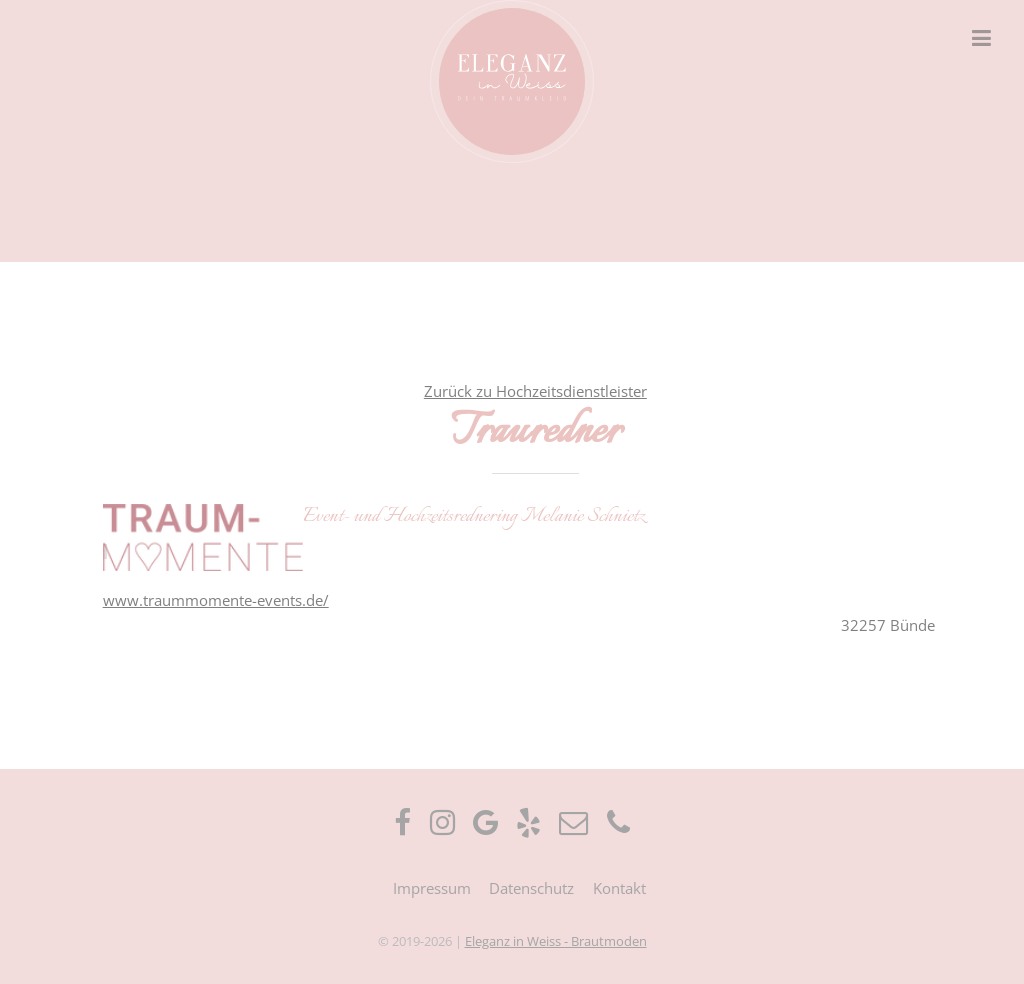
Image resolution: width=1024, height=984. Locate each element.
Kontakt (619, 888)
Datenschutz (531, 888)
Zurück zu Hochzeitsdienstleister (535, 391)
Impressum (432, 888)
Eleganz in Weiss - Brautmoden (556, 941)
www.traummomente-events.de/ (216, 600)
